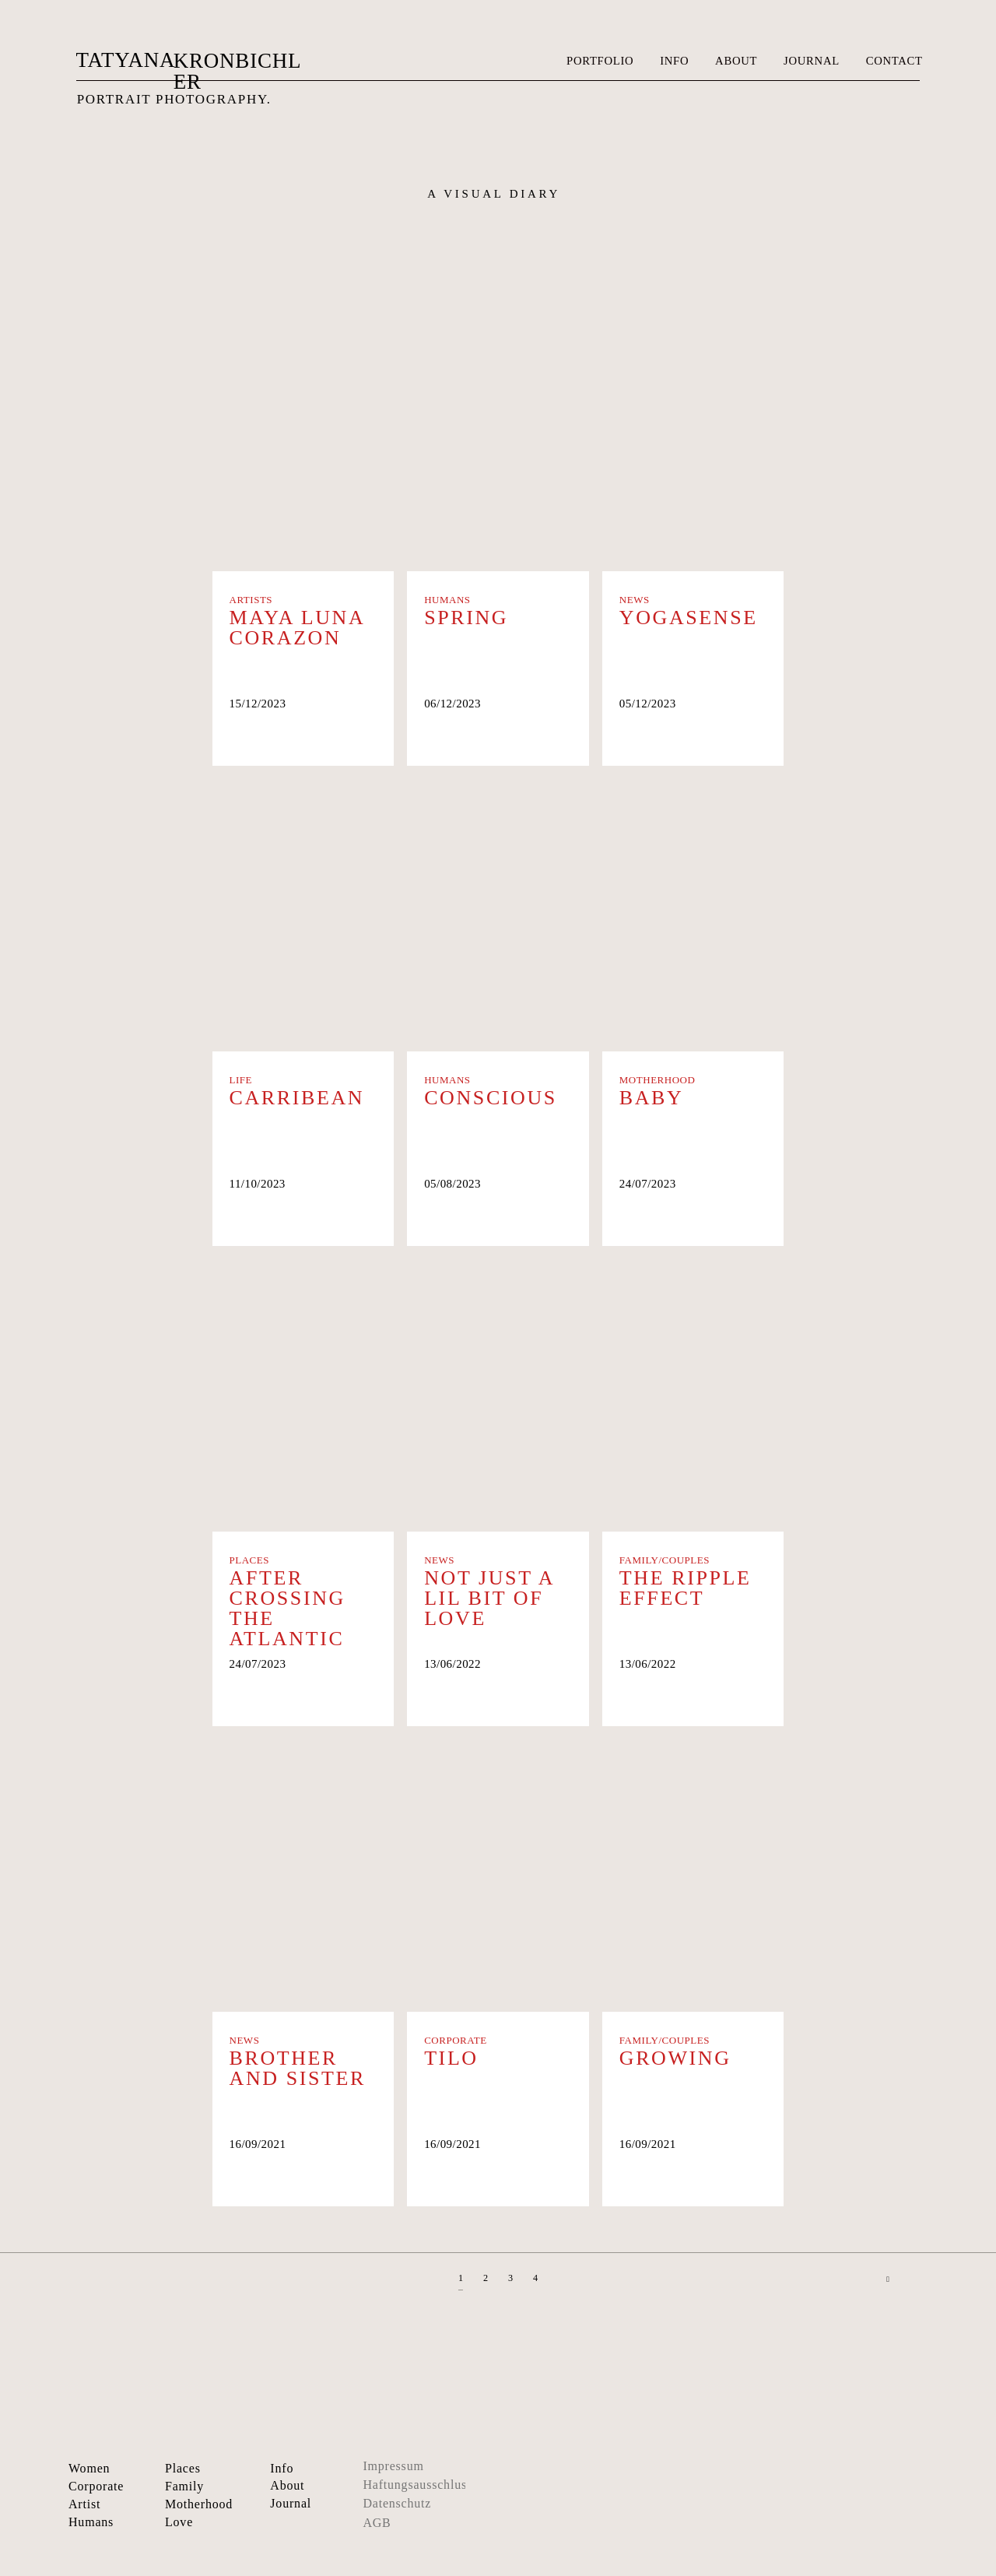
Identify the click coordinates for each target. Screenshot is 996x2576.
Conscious (490, 1098)
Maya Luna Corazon (297, 628)
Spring (466, 618)
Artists (251, 600)
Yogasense (688, 618)
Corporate (455, 2040)
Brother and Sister (298, 2068)
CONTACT (894, 60)
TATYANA (125, 60)
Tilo (451, 2058)
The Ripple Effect (685, 1588)
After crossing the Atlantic (287, 1608)
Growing (675, 2058)
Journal (290, 2503)
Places (250, 1560)
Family (184, 2486)
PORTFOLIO (599, 60)
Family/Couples (664, 1560)
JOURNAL (812, 60)
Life (241, 1080)
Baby (651, 1098)
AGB (377, 2522)
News (634, 600)
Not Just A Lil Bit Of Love (489, 1598)
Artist (84, 2504)
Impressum (393, 2465)
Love (179, 2522)
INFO (674, 60)
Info (281, 2468)
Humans (447, 600)
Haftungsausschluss (417, 2484)
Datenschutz (397, 2503)
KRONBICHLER (238, 71)
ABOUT (736, 60)
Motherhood (657, 1080)
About (287, 2485)
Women (89, 2468)
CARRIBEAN (297, 1098)
